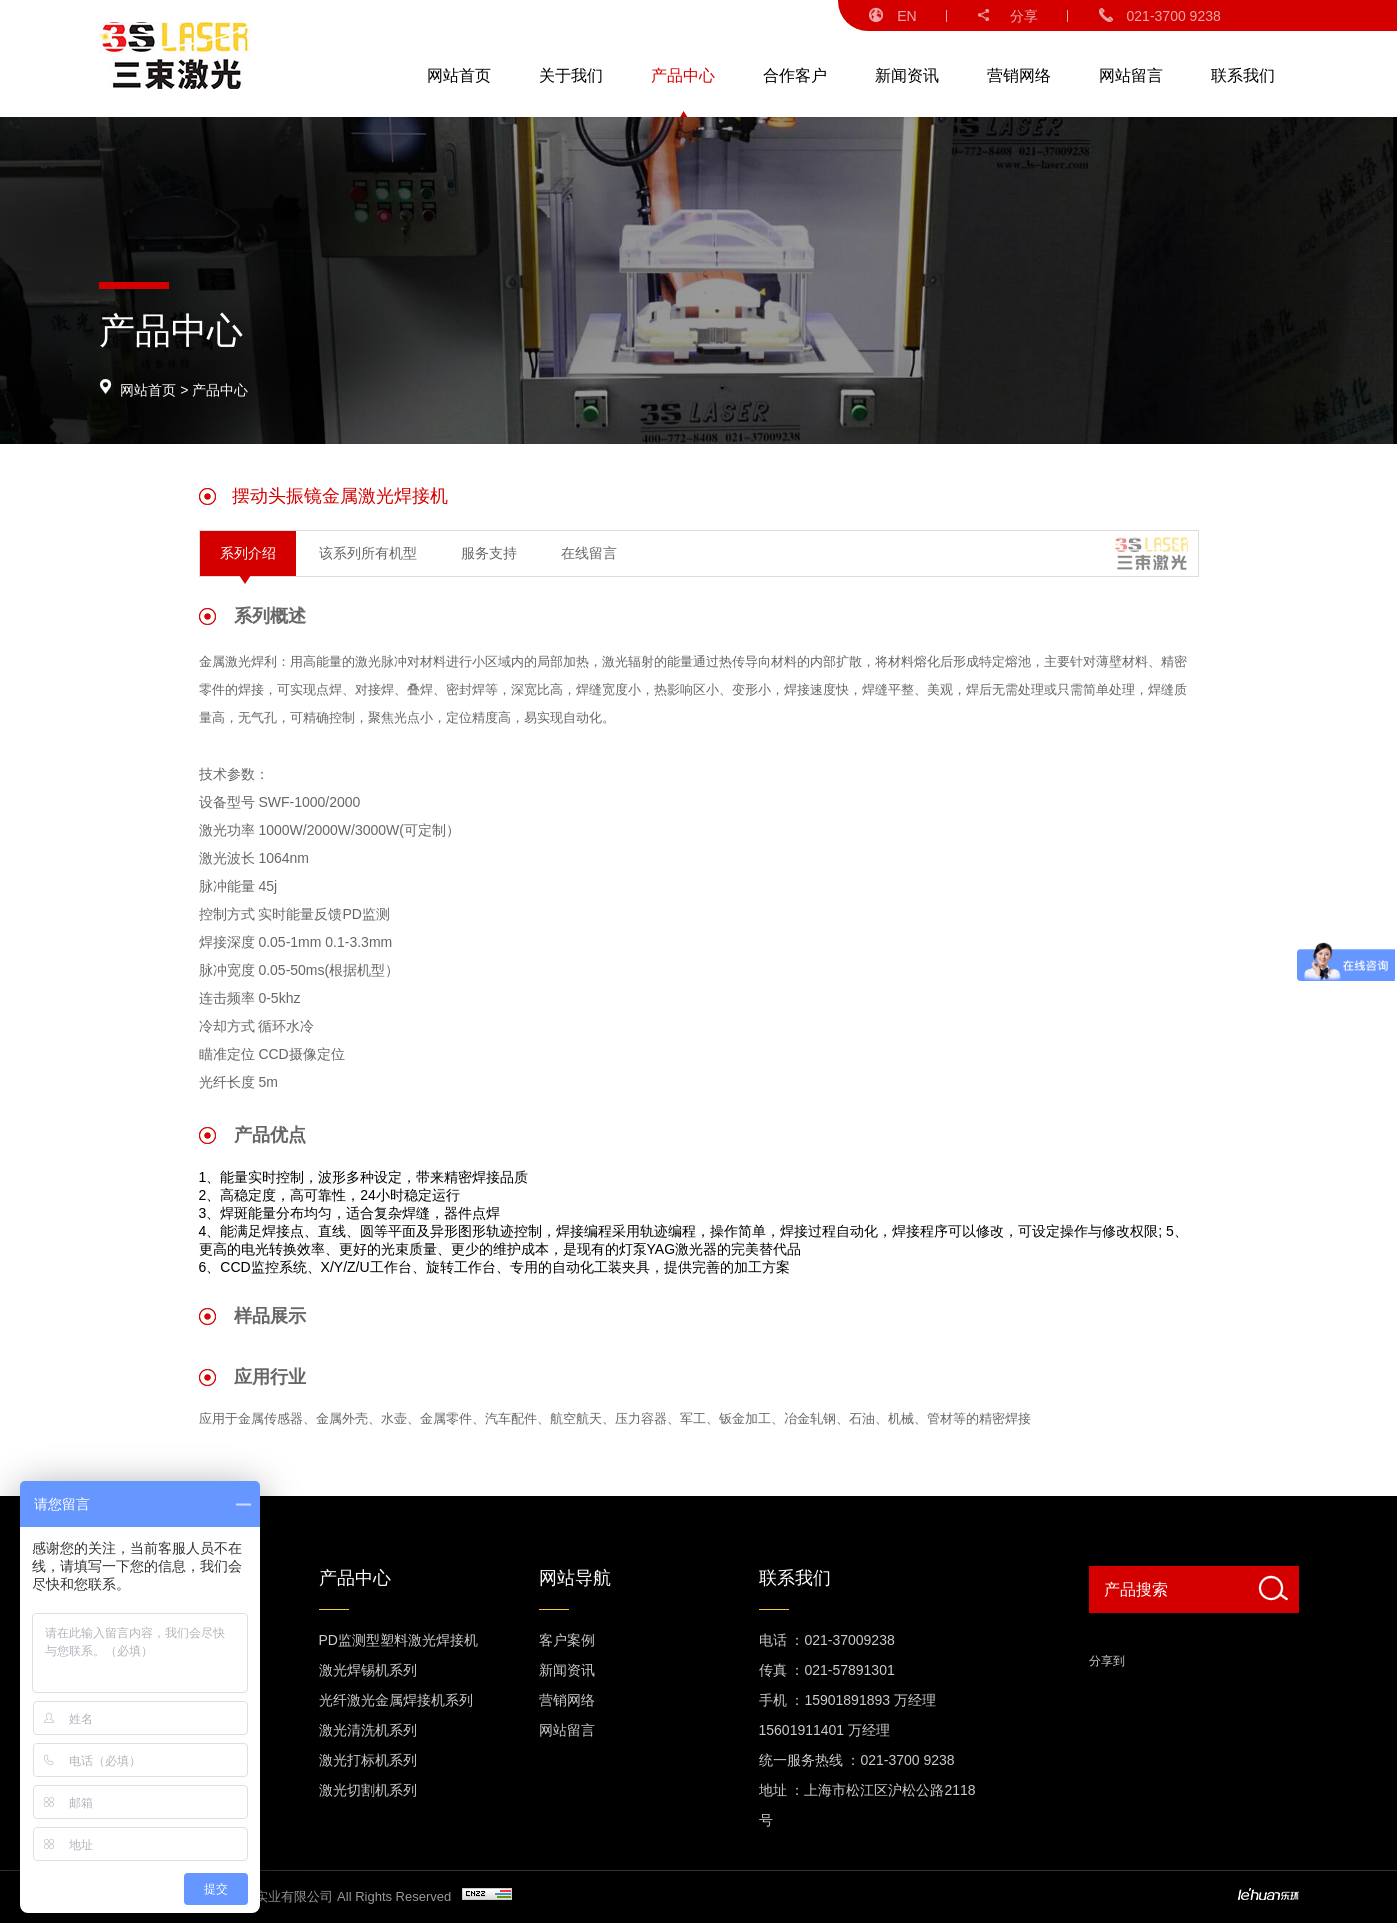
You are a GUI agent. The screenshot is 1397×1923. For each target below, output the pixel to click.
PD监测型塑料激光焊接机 (398, 1640)
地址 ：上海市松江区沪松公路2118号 (867, 1805)
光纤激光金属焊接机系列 (396, 1700)
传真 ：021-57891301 (827, 1670)
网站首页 (459, 75)
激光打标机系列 (368, 1760)
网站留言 (1131, 75)
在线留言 (589, 553)
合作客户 (795, 75)
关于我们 (571, 75)
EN (892, 15)
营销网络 (1019, 75)
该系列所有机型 (368, 553)
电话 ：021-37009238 (827, 1640)
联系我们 (1243, 75)
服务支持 (489, 553)
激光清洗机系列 (368, 1730)
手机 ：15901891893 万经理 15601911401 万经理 (847, 1715)
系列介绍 (248, 553)
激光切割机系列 (368, 1790)
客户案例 (567, 1640)
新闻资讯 (907, 75)
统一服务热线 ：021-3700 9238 (857, 1760)
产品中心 (683, 75)
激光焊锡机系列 (368, 1670)
